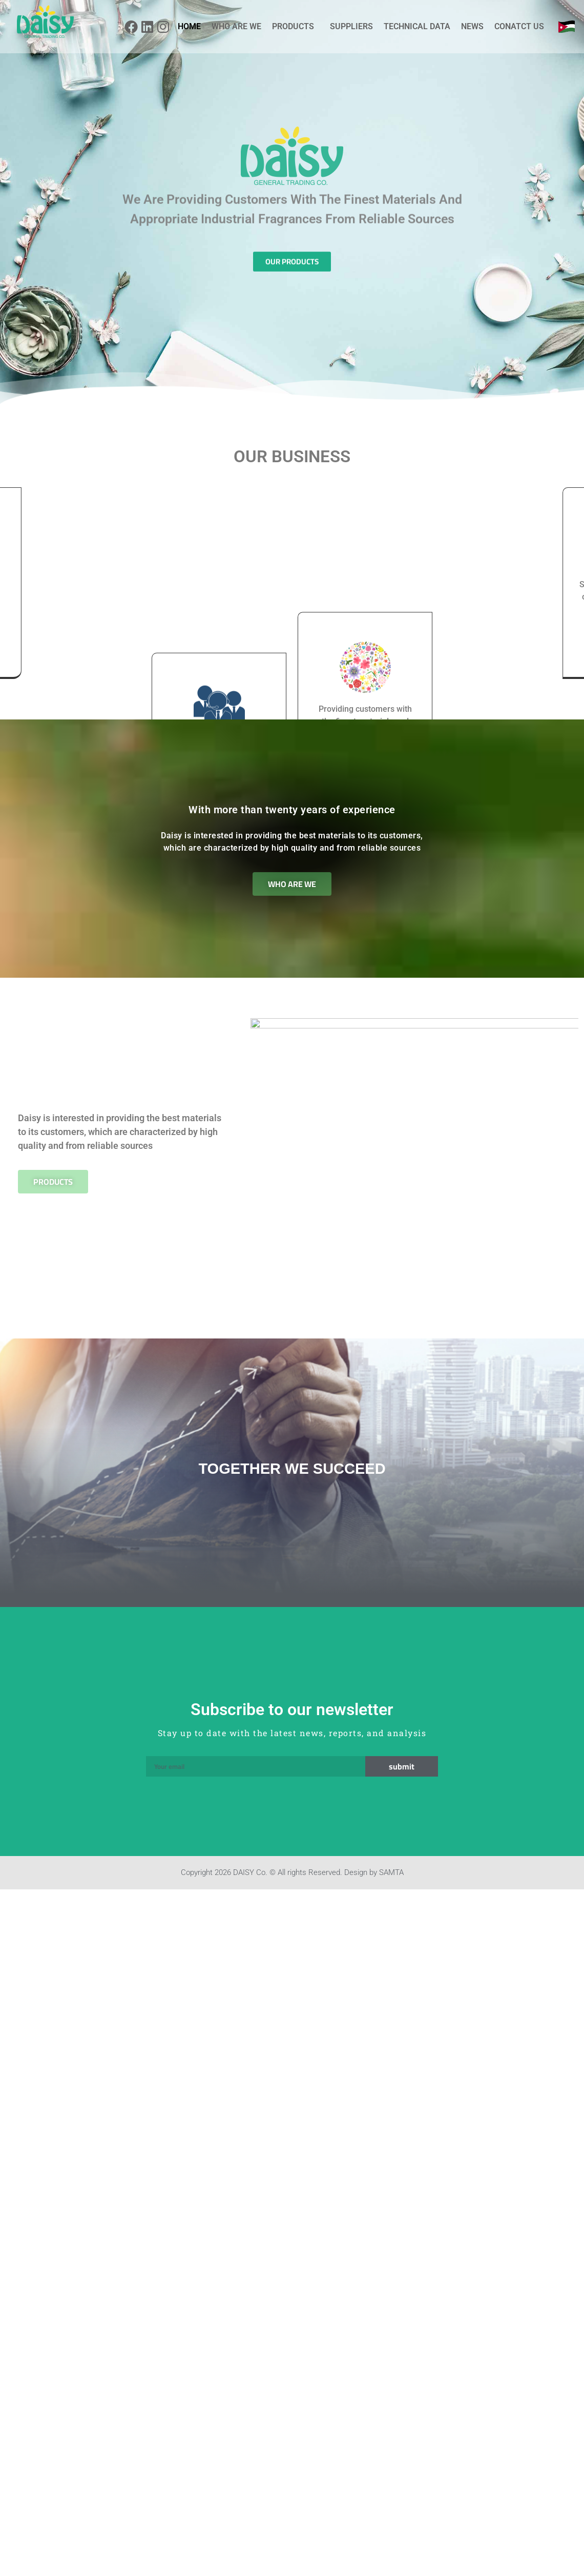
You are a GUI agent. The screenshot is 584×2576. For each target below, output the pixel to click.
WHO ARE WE (236, 26)
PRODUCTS (295, 27)
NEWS (472, 26)
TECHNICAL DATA (417, 26)
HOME (189, 26)
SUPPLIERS (351, 26)
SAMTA (391, 1890)
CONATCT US (519, 26)
